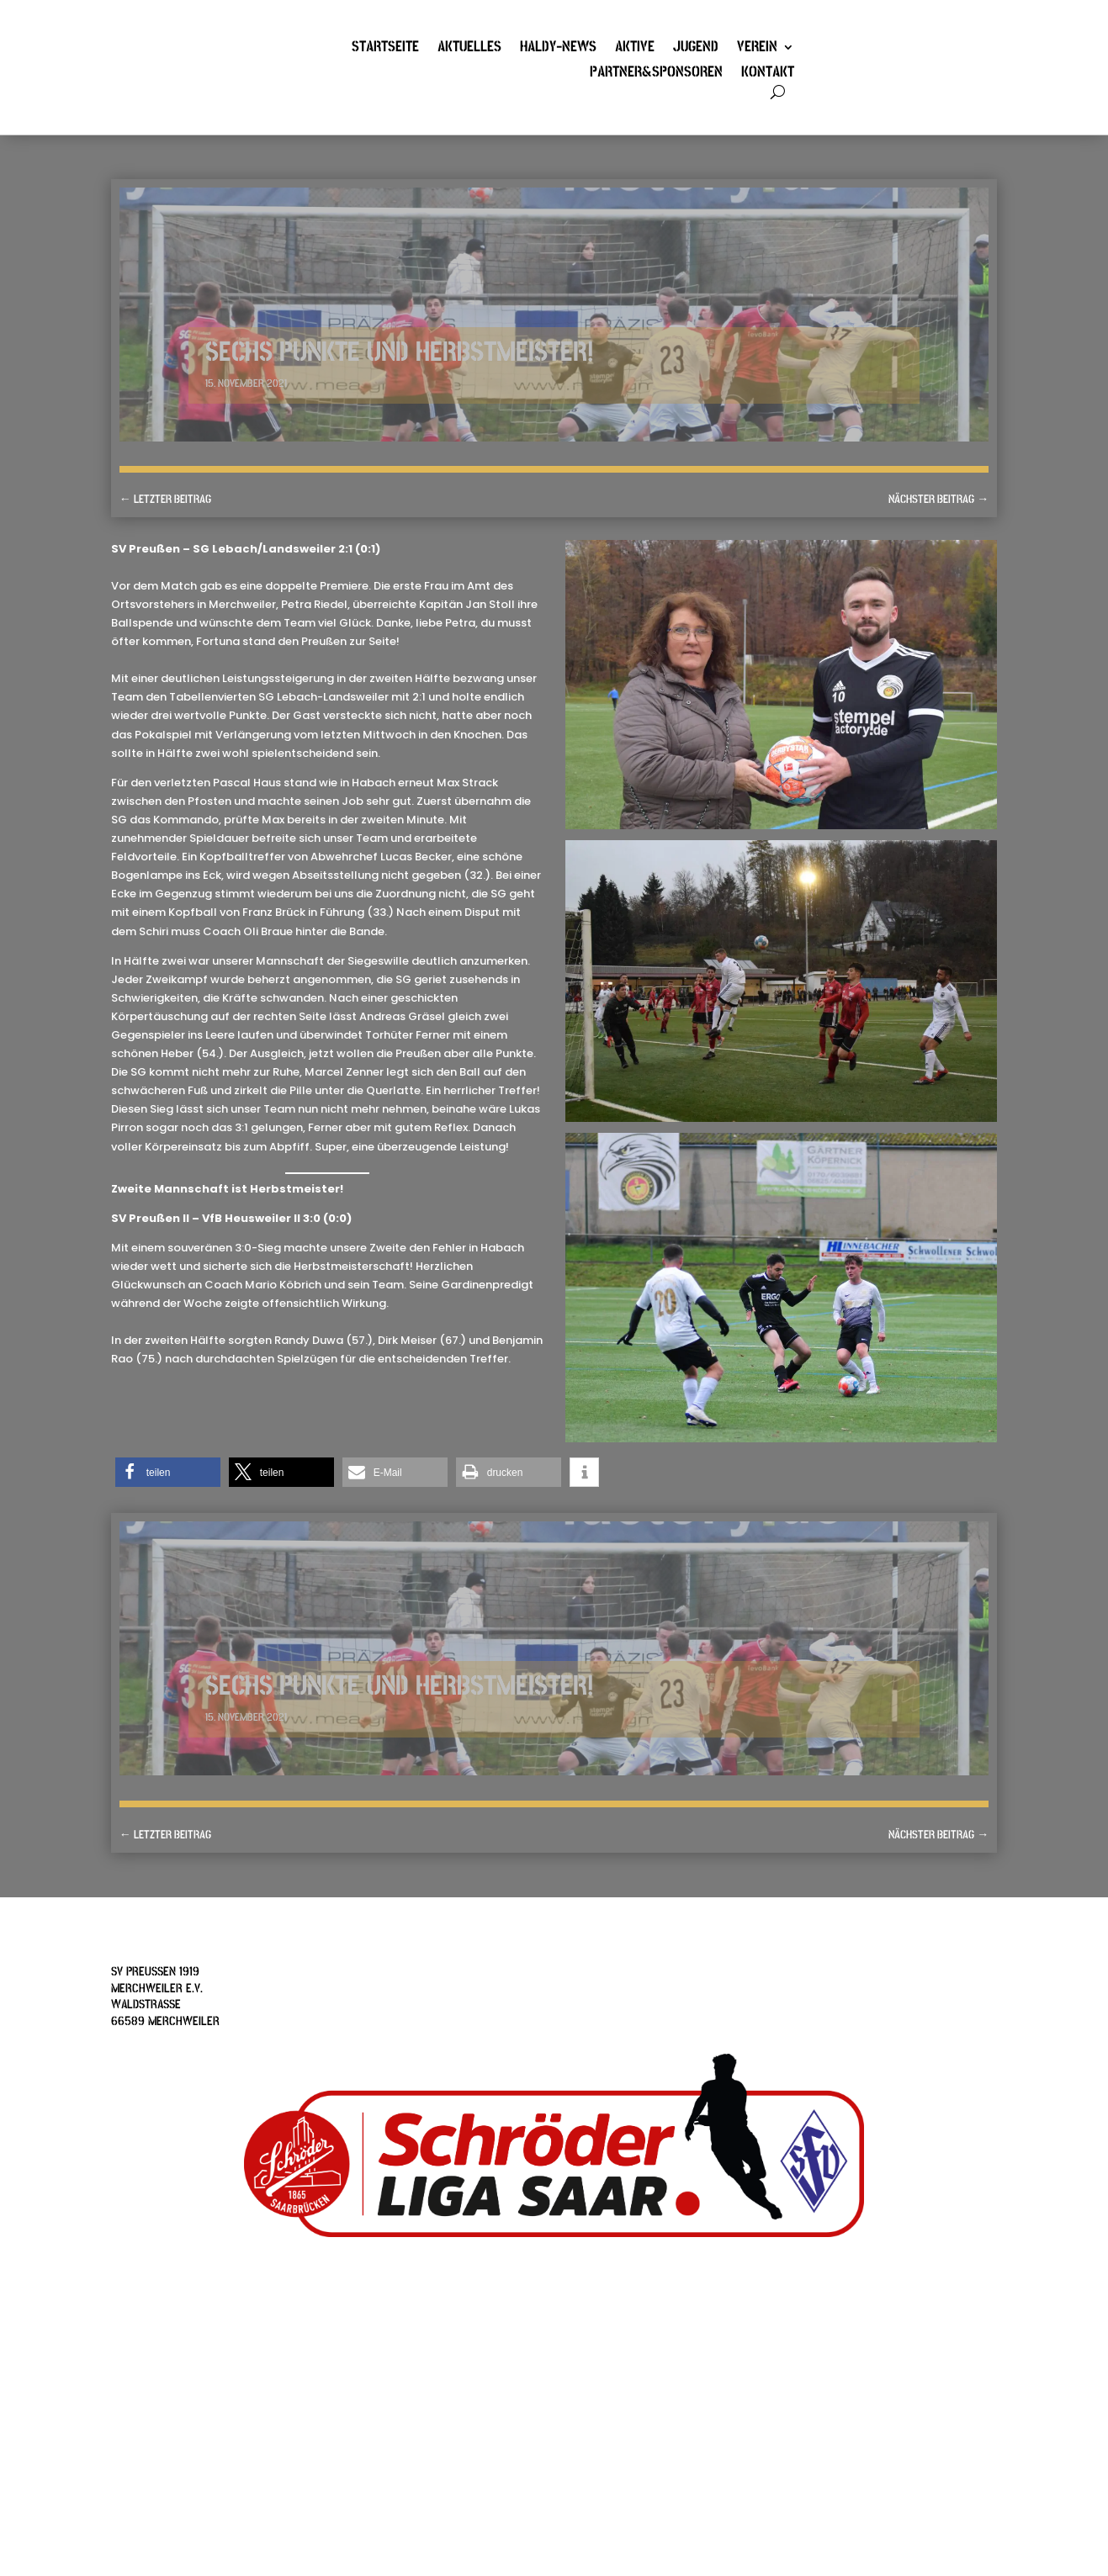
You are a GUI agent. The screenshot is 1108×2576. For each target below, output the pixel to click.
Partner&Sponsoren (656, 74)
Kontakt (767, 74)
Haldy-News (558, 48)
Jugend (695, 48)
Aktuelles (469, 48)
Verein (757, 48)
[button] (167, 1472)
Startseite (385, 48)
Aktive (635, 48)
